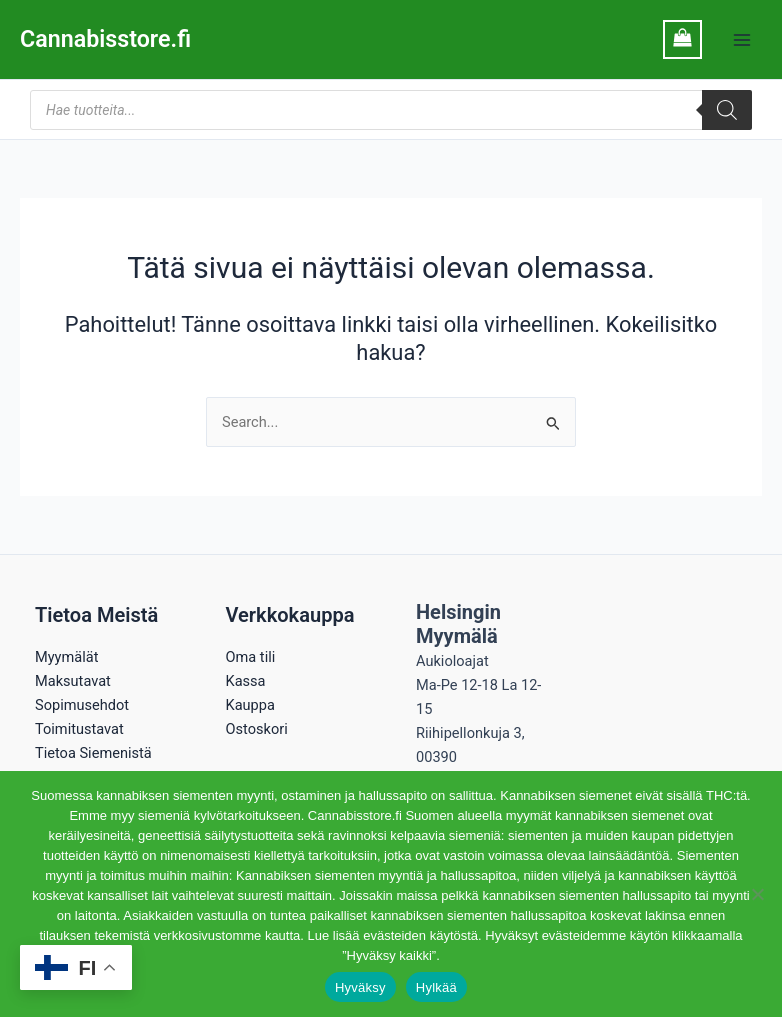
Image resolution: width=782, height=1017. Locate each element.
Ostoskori (257, 729)
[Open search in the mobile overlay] (391, 110)
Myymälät (66, 657)
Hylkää (436, 987)
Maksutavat (73, 681)
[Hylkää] (757, 894)
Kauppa (250, 705)
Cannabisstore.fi (107, 39)
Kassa (246, 681)
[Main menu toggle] (742, 39)
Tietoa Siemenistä (93, 753)
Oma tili (251, 657)
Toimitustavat (79, 729)
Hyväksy (360, 987)
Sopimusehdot (82, 705)
